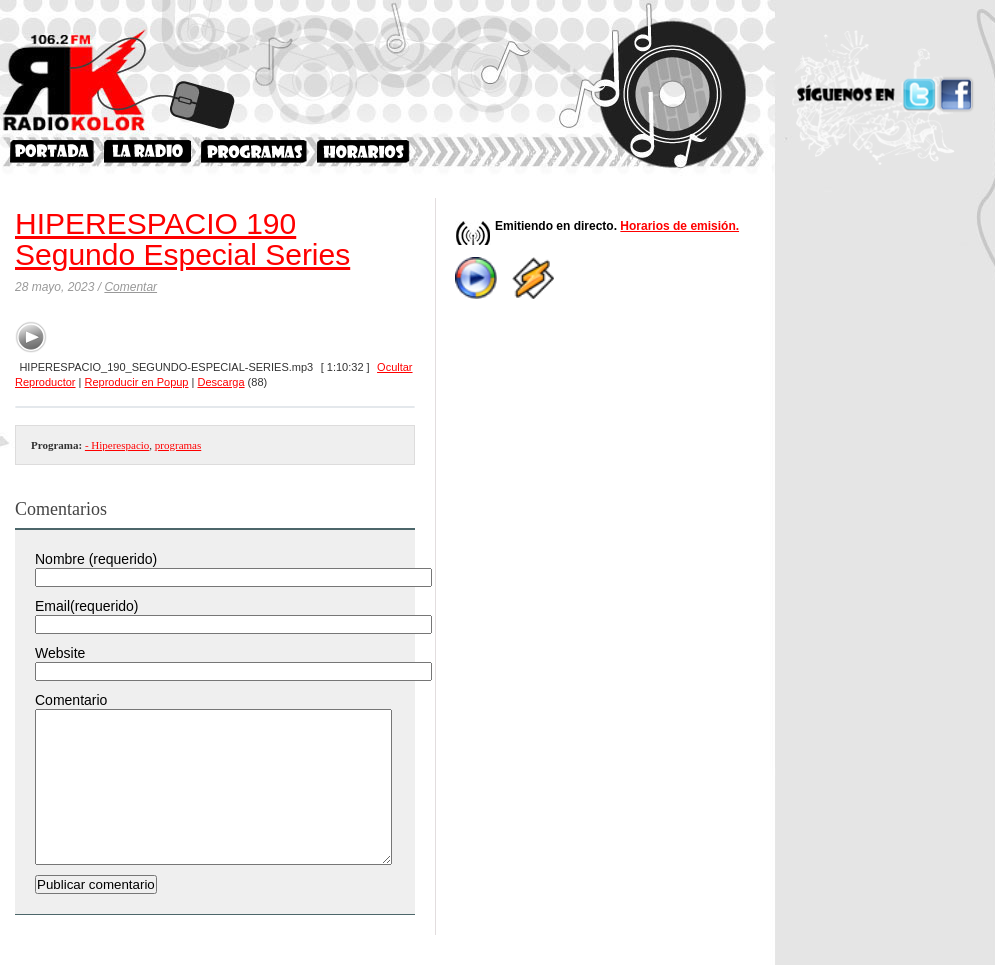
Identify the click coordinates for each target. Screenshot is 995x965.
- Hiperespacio (117, 445)
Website (60, 653)
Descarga (220, 382)
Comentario (71, 700)
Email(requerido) (86, 606)
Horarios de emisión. (679, 226)
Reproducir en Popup (137, 382)
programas (178, 445)
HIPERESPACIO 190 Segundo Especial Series (182, 239)
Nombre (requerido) (96, 559)
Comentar (130, 287)
